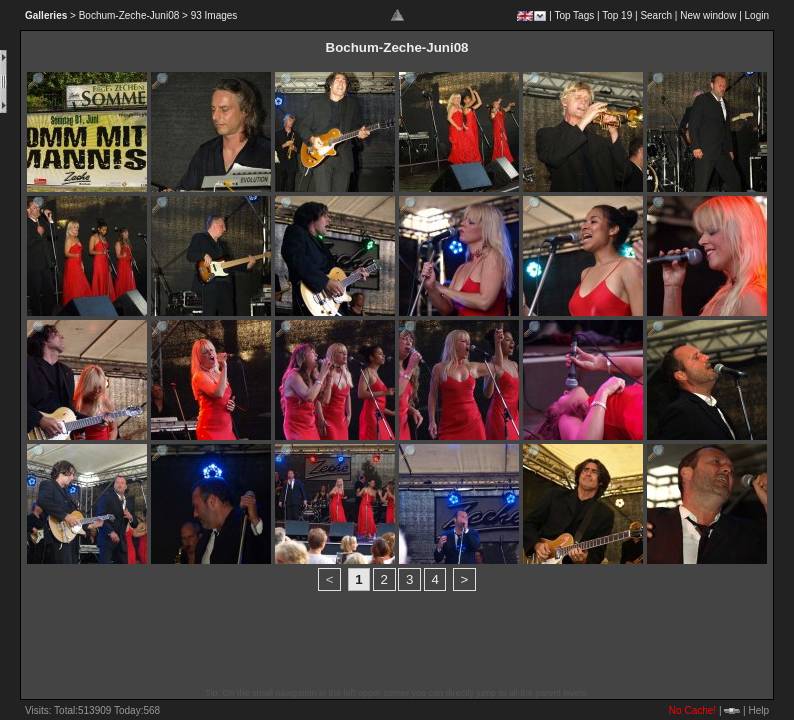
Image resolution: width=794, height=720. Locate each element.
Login (757, 15)
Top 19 (617, 15)
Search (656, 15)
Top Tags (574, 15)
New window (708, 15)
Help (758, 710)
